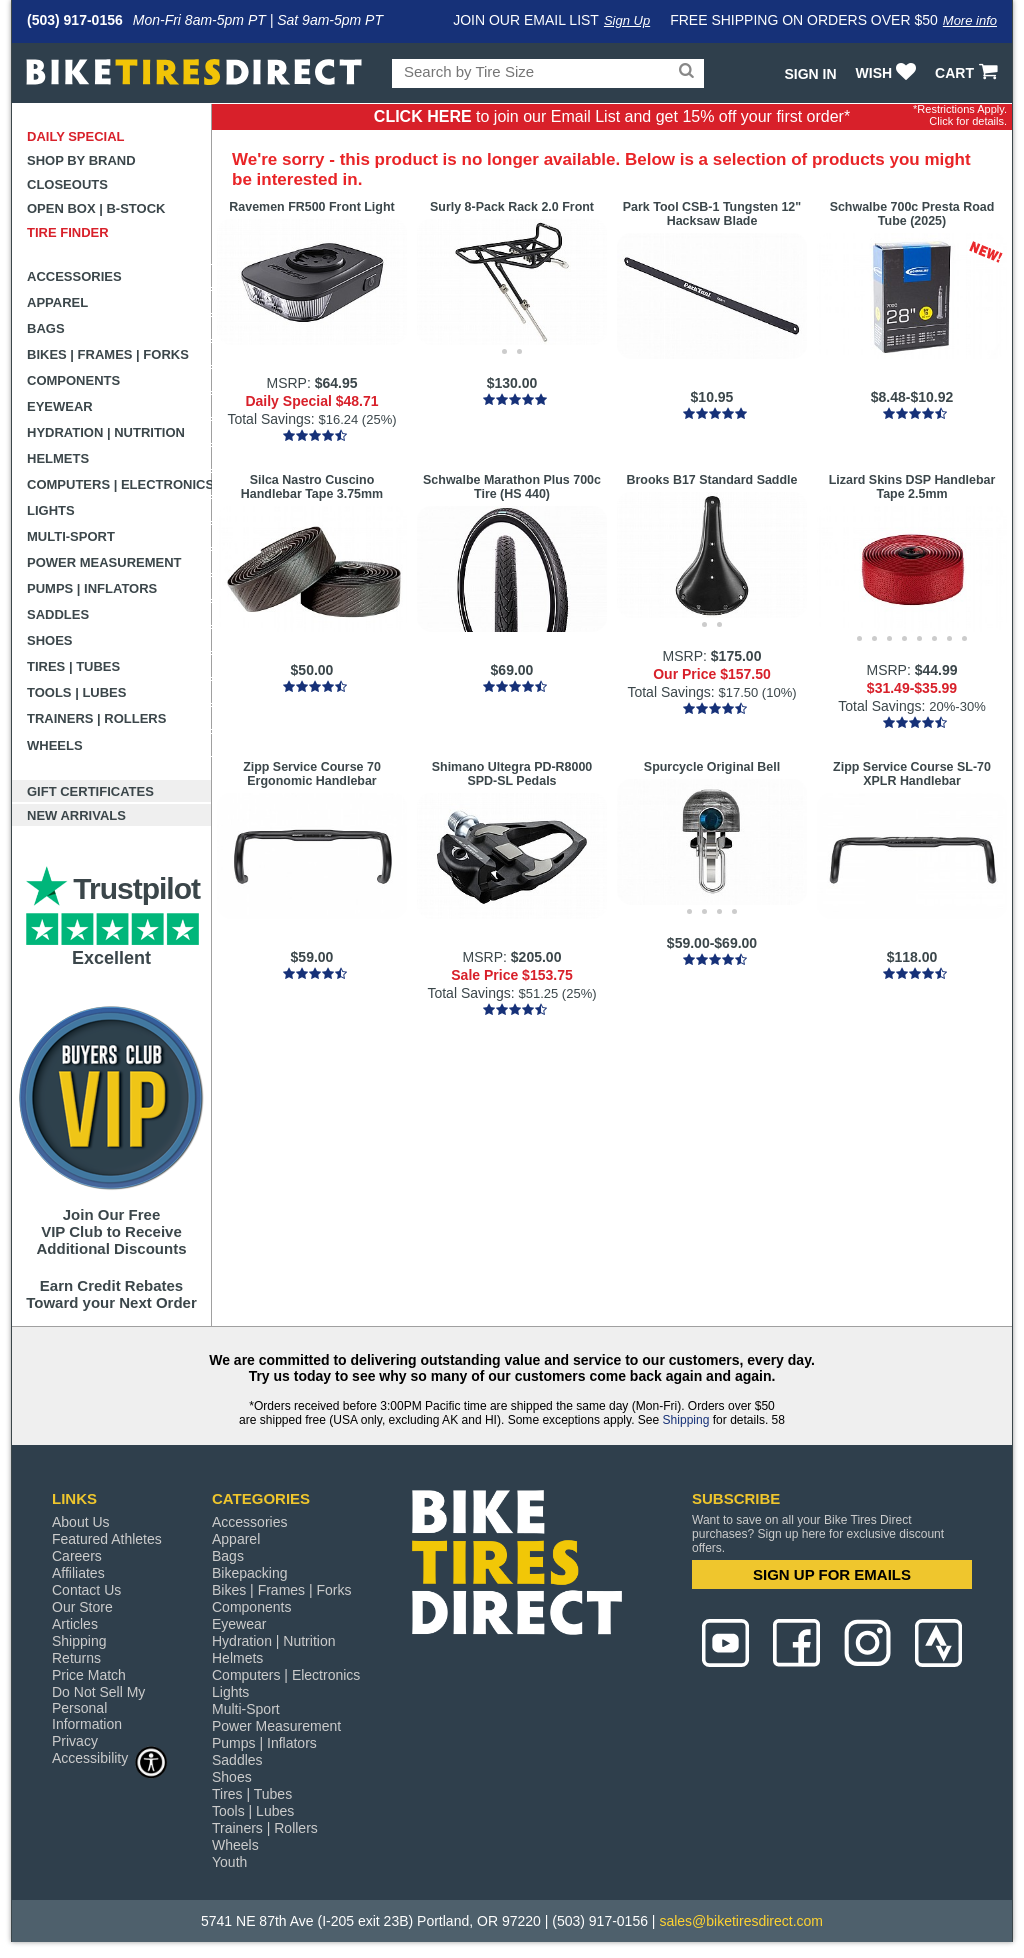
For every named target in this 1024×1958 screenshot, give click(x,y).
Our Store (82, 1607)
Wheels (55, 745)
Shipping (686, 1420)
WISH (888, 73)
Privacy (75, 1741)
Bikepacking (250, 1573)
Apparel (57, 302)
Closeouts (67, 184)
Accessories (74, 276)
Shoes (50, 640)
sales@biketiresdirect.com (741, 1921)
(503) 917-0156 (75, 20)
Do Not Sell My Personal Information (98, 1708)
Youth (229, 1862)
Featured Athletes (107, 1539)
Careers (77, 1556)
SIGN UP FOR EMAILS (832, 1574)
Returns (76, 1658)
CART (968, 73)
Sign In (810, 74)
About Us (81, 1522)
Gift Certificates (90, 791)
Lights (51, 510)
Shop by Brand (81, 160)
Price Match (89, 1675)
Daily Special (76, 136)
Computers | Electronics (119, 484)
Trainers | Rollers (96, 718)
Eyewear (60, 406)
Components (73, 380)
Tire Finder (68, 232)
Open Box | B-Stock (96, 208)
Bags (46, 328)
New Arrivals (76, 815)
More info (970, 20)
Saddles (58, 614)
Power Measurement (104, 562)
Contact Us (86, 1590)
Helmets (58, 458)
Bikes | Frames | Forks (108, 354)
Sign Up (627, 20)
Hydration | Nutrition (106, 432)
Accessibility (110, 1757)
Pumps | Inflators (92, 588)
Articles (75, 1624)
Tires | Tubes (73, 666)
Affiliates (78, 1573)
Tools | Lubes (76, 692)
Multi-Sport (71, 536)
